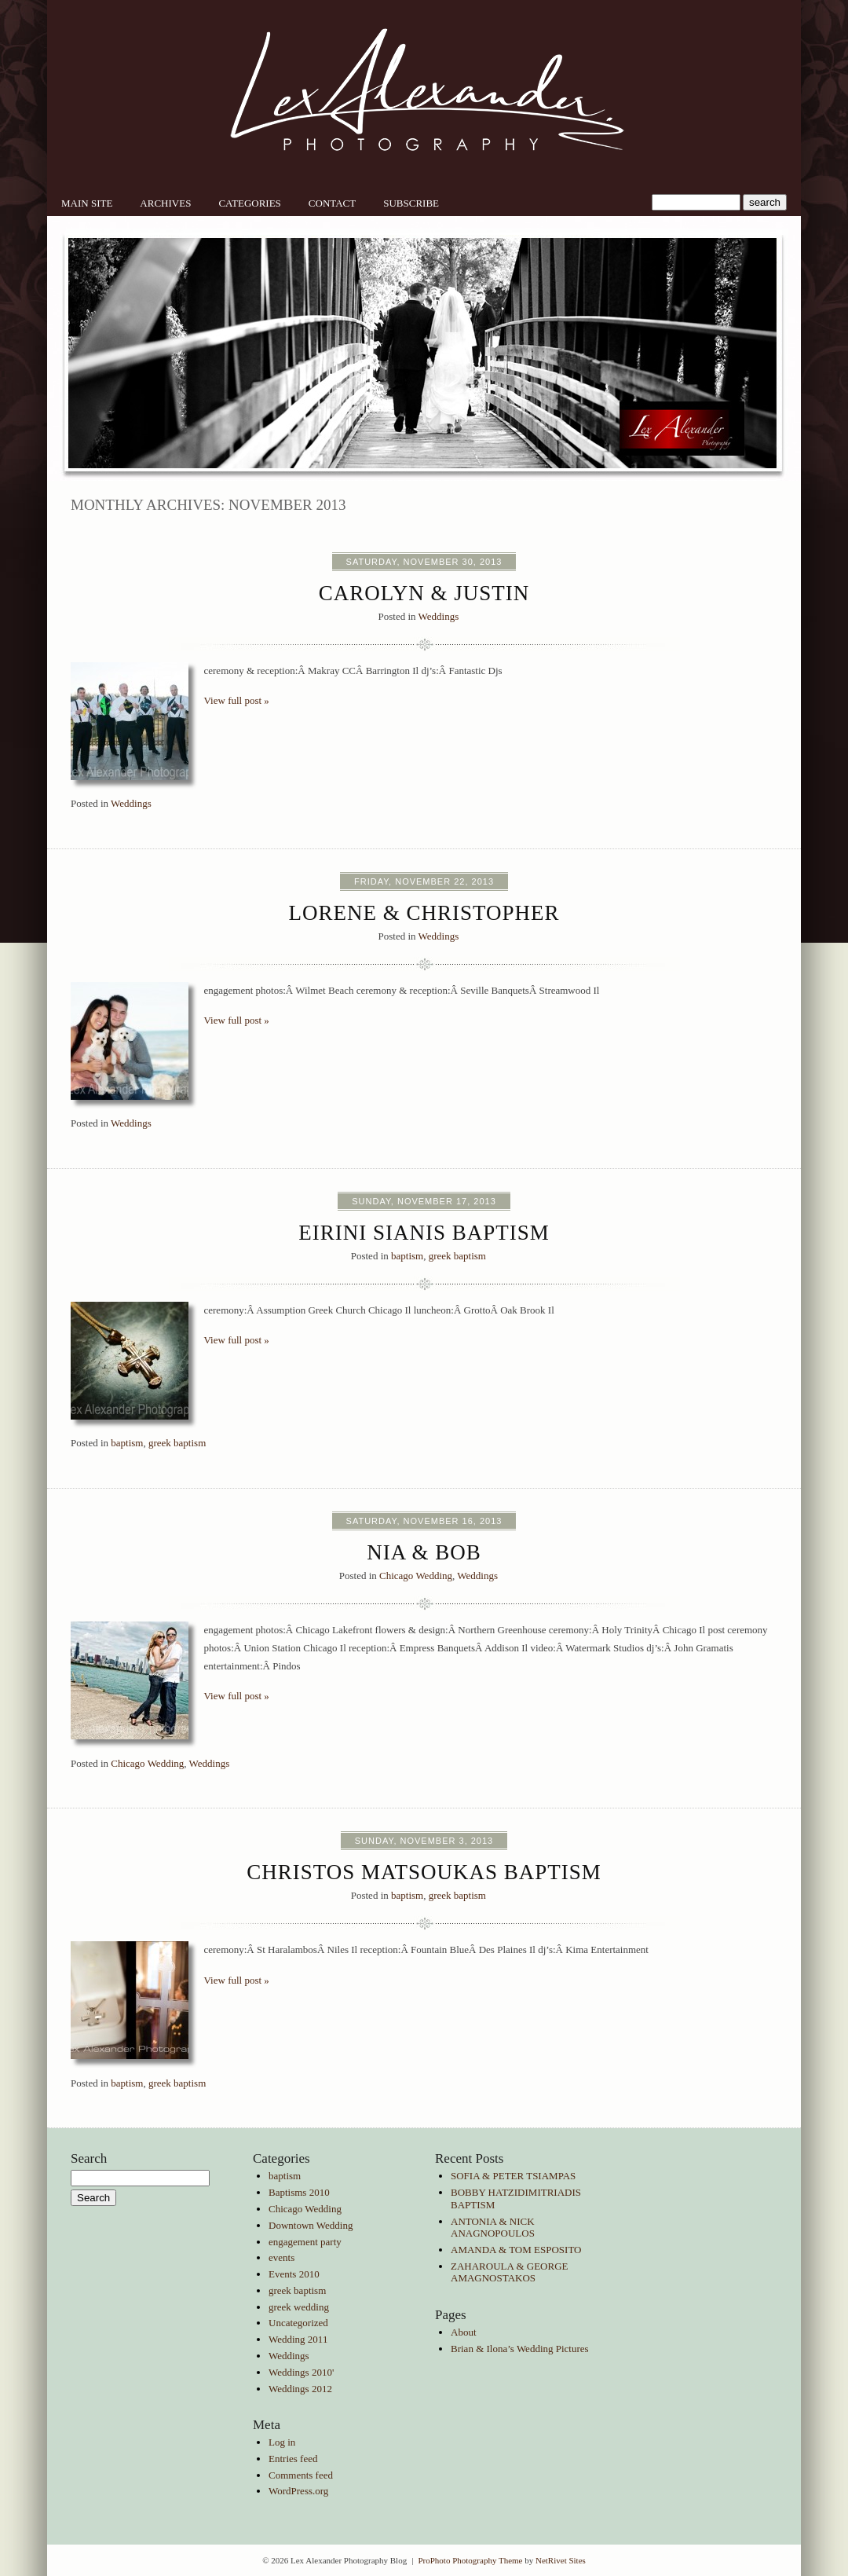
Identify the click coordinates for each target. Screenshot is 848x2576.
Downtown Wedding (311, 2225)
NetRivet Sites (560, 2560)
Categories (249, 203)
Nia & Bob (424, 1552)
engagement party (305, 2242)
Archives (165, 203)
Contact (332, 203)
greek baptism (457, 1256)
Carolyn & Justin (424, 593)
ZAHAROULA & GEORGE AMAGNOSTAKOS (509, 2272)
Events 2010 (294, 2274)
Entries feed (293, 2458)
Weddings (439, 616)
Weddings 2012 (300, 2389)
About (464, 2332)
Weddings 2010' (301, 2372)
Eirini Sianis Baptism (424, 1232)
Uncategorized (298, 2323)
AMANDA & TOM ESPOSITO (516, 2249)
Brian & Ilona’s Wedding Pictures (520, 2348)
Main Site (86, 203)
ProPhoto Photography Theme (470, 2560)
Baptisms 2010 (299, 2192)
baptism (407, 1256)
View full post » (236, 700)
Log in (282, 2442)
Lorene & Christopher (423, 913)
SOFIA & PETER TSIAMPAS (513, 2176)
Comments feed (301, 2475)
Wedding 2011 (298, 2339)
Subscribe (411, 203)
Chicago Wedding (415, 1575)
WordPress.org (298, 2491)
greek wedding (299, 2307)
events (281, 2257)
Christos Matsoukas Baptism (424, 1872)
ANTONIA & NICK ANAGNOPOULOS (493, 2227)
